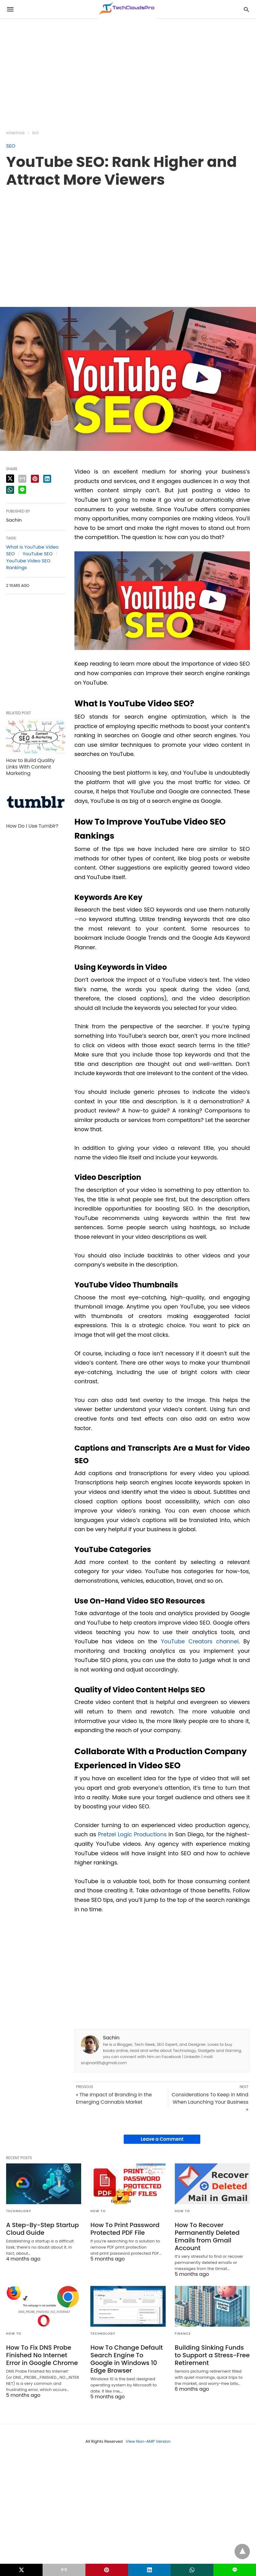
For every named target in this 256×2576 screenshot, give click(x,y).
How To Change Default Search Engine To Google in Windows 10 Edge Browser (126, 2359)
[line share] (22, 490)
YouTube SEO (37, 553)
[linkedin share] (47, 479)
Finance (183, 2333)
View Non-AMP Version (148, 2441)
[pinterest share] (35, 479)
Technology (18, 2211)
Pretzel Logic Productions (132, 1834)
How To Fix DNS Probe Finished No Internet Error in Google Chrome (42, 2355)
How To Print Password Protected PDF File (125, 2229)
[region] (128, 71)
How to (98, 2211)
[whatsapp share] (10, 490)
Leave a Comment (162, 2139)
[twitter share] (10, 478)
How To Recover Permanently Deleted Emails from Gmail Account (207, 2236)
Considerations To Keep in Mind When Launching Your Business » (210, 2102)
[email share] (22, 479)
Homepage (15, 133)
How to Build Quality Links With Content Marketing (30, 767)
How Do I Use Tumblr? (32, 825)
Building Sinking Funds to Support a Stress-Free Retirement (212, 2355)
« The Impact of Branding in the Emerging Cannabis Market (114, 2098)
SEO (35, 133)
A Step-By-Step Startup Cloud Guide (42, 2229)
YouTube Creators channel (200, 1641)
